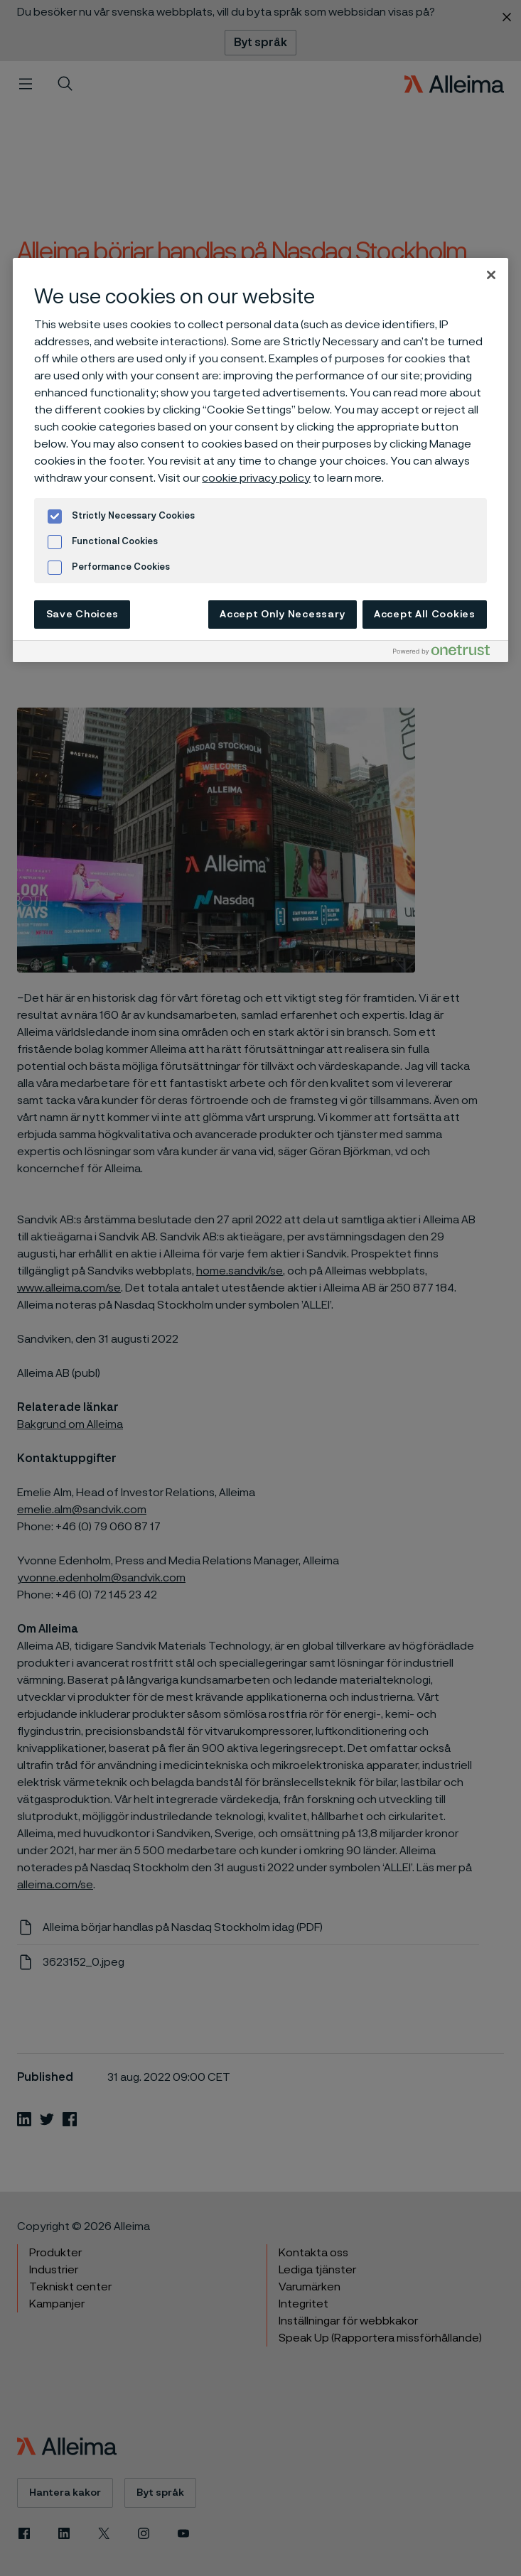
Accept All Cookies (425, 614)
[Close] (491, 275)
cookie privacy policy (256, 478)
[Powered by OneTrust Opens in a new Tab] (447, 653)
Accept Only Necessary (282, 614)
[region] (260, 460)
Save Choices (82, 614)
